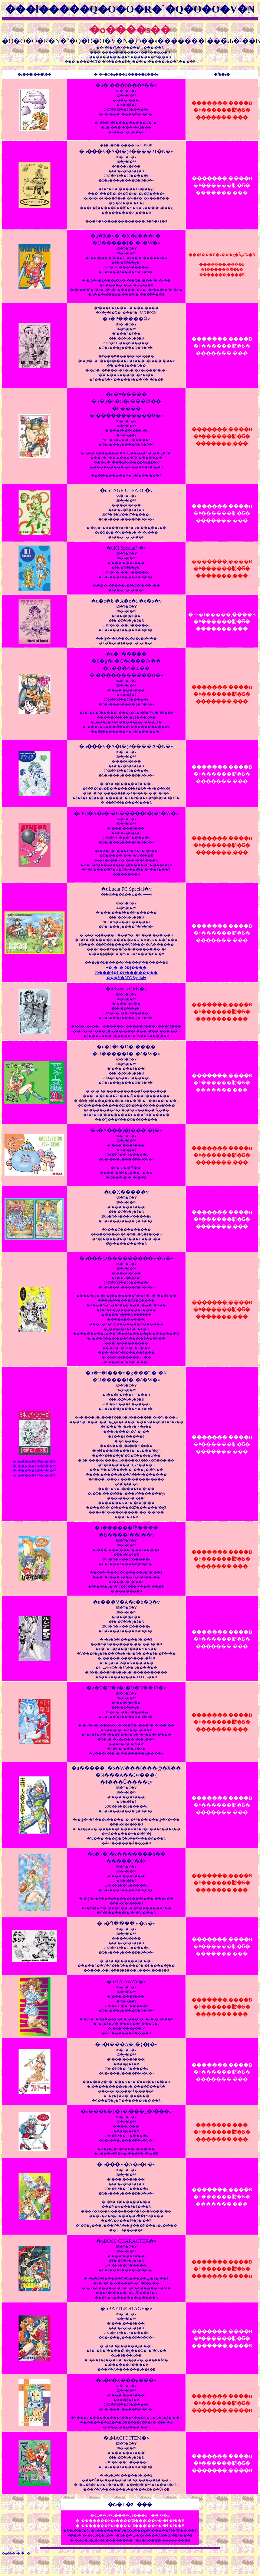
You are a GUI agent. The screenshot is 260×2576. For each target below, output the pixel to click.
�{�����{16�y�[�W (34, 1466)
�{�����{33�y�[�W (34, 1475)
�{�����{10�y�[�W (34, 1461)
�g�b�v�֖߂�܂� (16, 2553)
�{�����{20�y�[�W (34, 1470)
